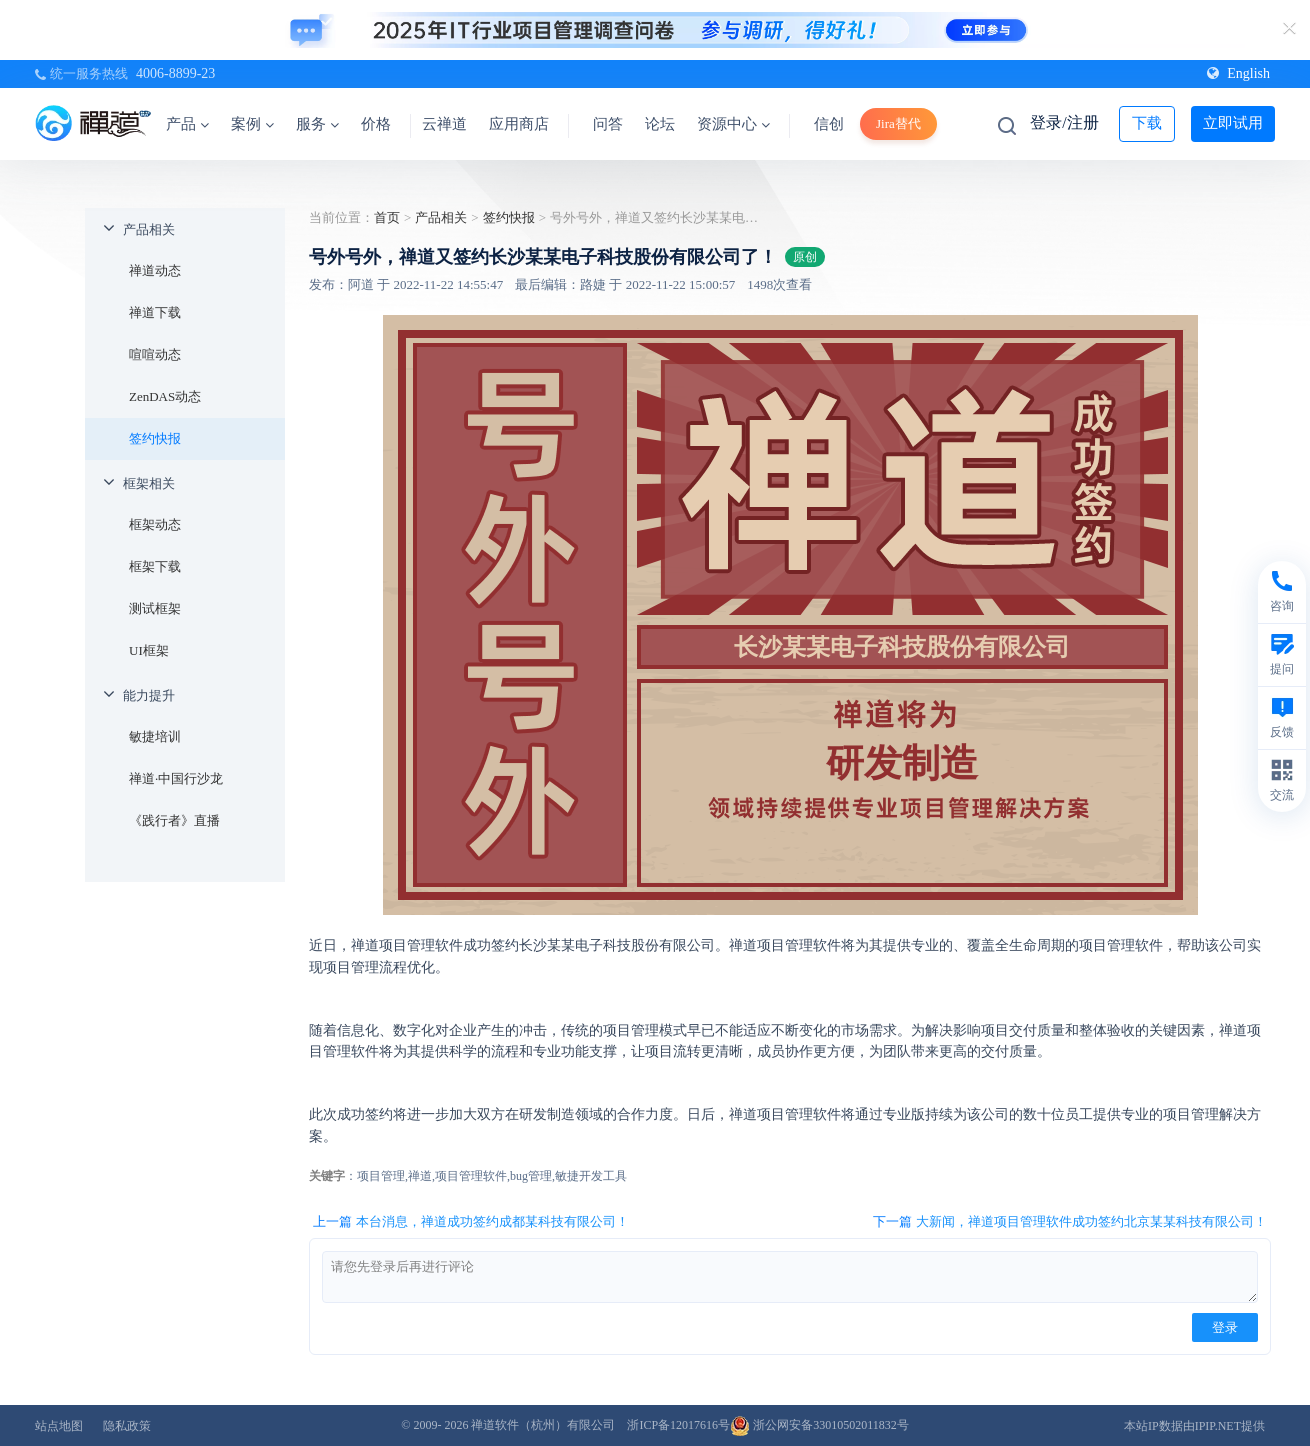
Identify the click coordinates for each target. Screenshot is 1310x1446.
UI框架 (149, 650)
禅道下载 (155, 312)
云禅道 (444, 124)
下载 (1147, 123)
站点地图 (59, 1426)
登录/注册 (1064, 122)
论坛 (660, 124)
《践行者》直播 (174, 820)
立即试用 (1233, 123)
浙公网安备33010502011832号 (819, 1425)
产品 (187, 124)
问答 (608, 124)
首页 (387, 217)
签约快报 (155, 438)
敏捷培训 (155, 736)
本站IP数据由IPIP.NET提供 (1194, 1426)
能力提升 (149, 695)
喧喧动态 (155, 354)
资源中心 (733, 124)
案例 (252, 124)
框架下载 (155, 566)
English (1238, 73)
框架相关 (149, 483)
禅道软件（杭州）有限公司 (543, 1425)
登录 (1225, 1327)
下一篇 (1070, 1222)
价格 (376, 124)
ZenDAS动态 (165, 396)
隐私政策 (127, 1426)
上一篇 (471, 1222)
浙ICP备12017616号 (678, 1425)
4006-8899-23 (175, 73)
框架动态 (155, 524)
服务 (317, 124)
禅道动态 (155, 270)
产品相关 (149, 229)
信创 (829, 124)
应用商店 (519, 124)
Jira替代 (898, 123)
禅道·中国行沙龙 (176, 778)
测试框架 (155, 608)
